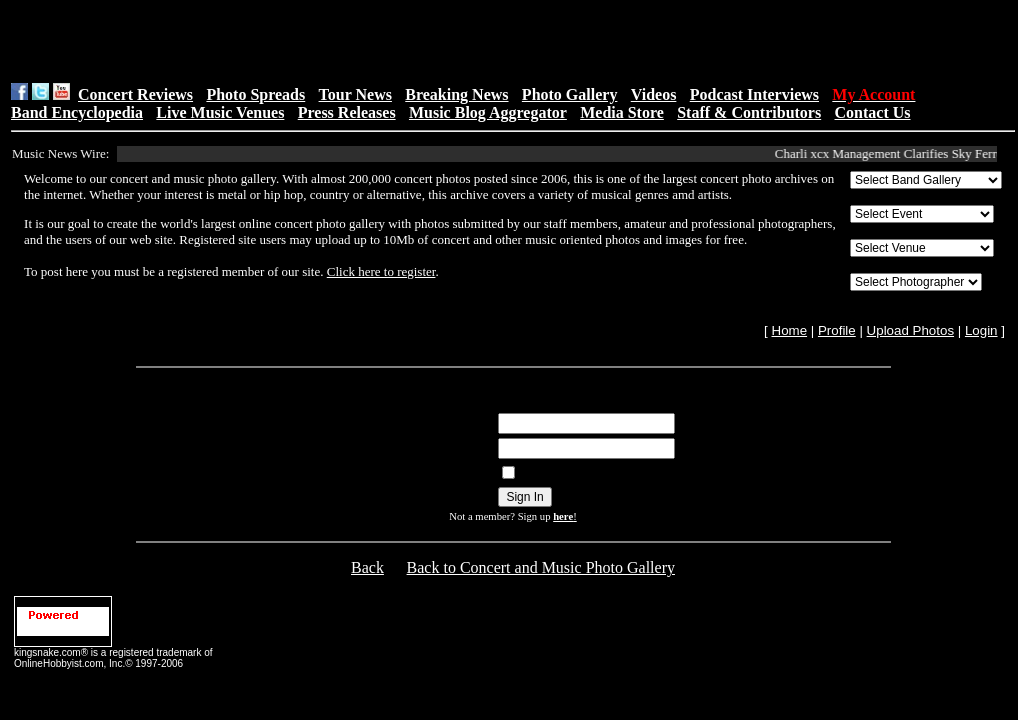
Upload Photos (910, 330)
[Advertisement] (450, 41)
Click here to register (381, 271)
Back (367, 567)
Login (981, 330)
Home (790, 330)
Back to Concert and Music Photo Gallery (541, 567)
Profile (837, 330)
